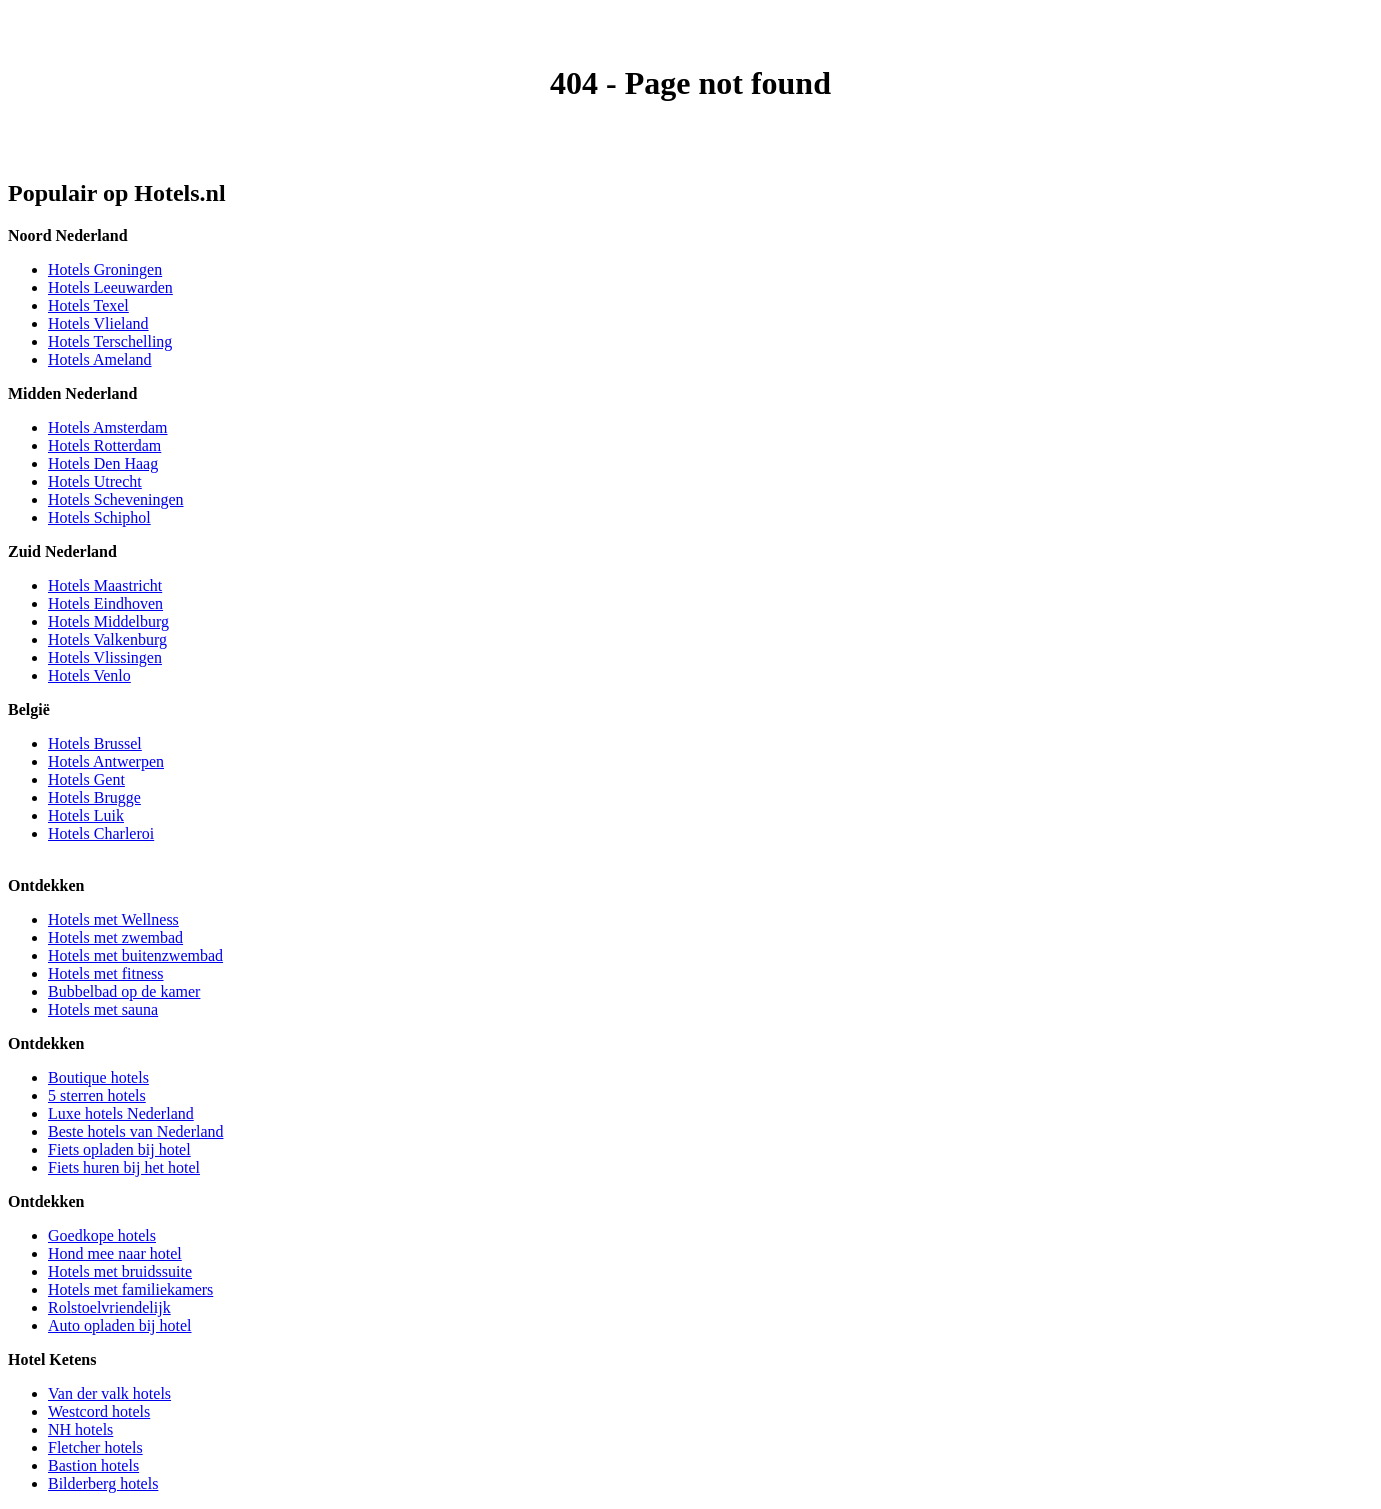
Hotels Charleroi (101, 833)
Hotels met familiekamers (130, 1289)
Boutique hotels (98, 1077)
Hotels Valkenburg (107, 639)
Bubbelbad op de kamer (124, 991)
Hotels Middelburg (108, 621)
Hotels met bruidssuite (120, 1271)
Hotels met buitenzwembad (135, 955)
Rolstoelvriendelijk (109, 1307)
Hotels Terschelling (110, 341)
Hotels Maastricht (105, 585)
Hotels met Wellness (113, 919)
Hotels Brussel (95, 743)
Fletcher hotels (95, 1447)
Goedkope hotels (102, 1235)
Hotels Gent (86, 779)
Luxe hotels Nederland (121, 1113)
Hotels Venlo (89, 675)
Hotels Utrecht (95, 481)
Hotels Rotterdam (104, 445)
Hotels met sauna (103, 1009)
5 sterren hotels (97, 1095)
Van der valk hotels (109, 1393)
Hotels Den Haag (103, 463)
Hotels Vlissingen (105, 657)
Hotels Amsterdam (108, 427)
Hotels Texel (88, 305)
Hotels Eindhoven (105, 603)
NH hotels (80, 1429)
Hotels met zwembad (115, 937)
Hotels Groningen (105, 269)
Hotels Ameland (100, 359)
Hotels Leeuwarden (110, 287)
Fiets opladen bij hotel (119, 1149)
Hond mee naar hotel (115, 1253)
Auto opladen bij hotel (120, 1325)
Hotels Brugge (94, 797)
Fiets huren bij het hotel (124, 1167)
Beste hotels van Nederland (136, 1131)
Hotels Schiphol (99, 517)
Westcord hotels (99, 1411)
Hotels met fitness (106, 973)
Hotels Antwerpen (106, 761)
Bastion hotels (93, 1465)
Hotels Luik (86, 815)
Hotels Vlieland (98, 323)
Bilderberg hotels (103, 1483)
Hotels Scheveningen (116, 499)
